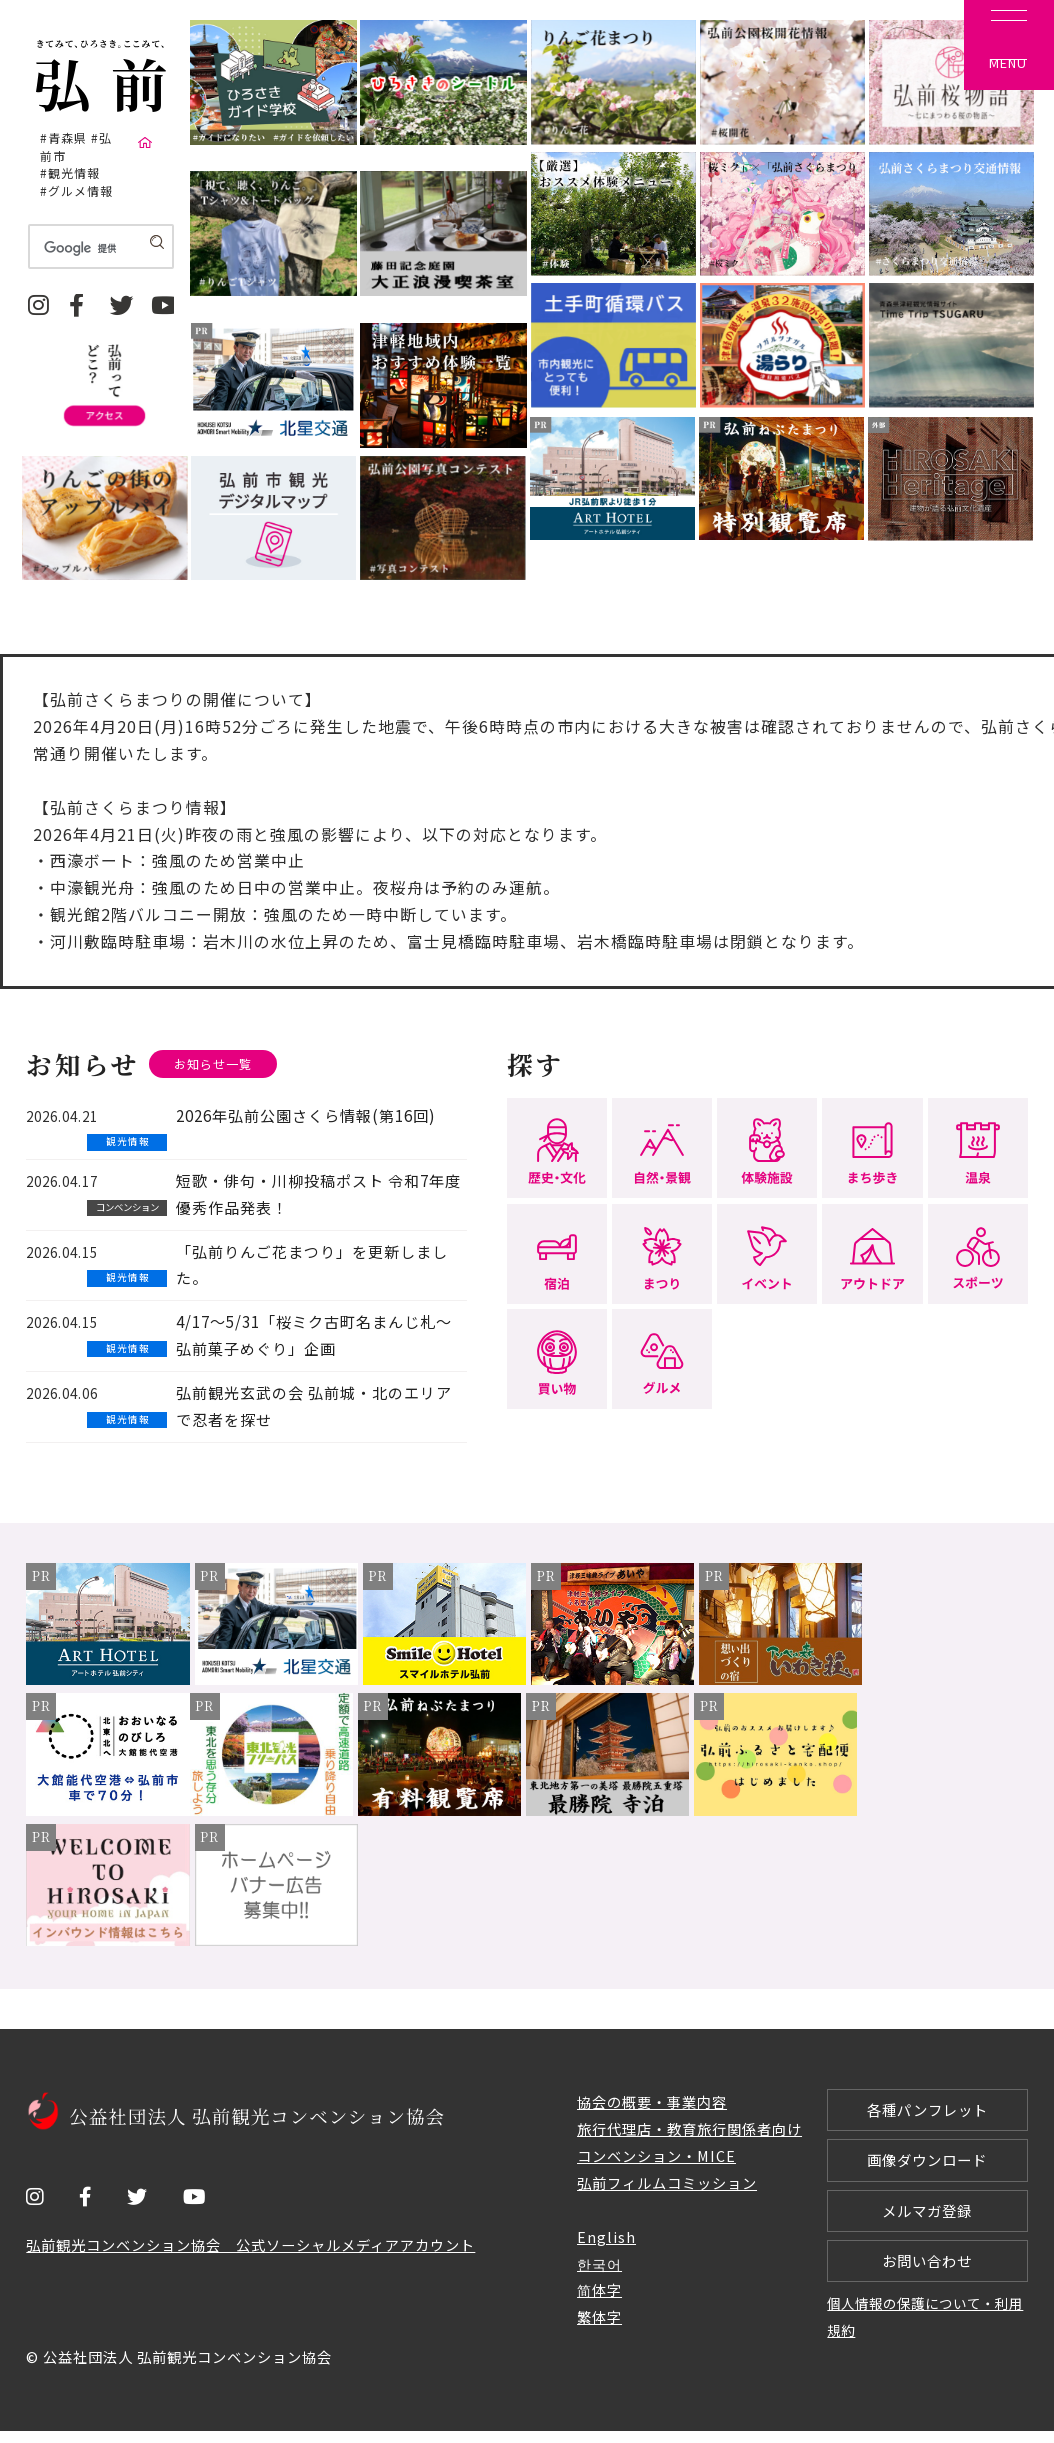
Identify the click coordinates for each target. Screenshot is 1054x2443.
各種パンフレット (927, 2111)
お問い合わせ (927, 2270)
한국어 (599, 2264)
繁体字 (599, 2318)
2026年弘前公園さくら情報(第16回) (305, 1116)
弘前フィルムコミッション (667, 2183)
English (606, 2237)
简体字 (599, 2291)
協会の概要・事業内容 (652, 2102)
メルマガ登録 (927, 2217)
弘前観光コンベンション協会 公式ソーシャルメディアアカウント (250, 2245)
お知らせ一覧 (216, 1064)
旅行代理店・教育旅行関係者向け (689, 2129)
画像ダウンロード (927, 2164)
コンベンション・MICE (656, 2156)
